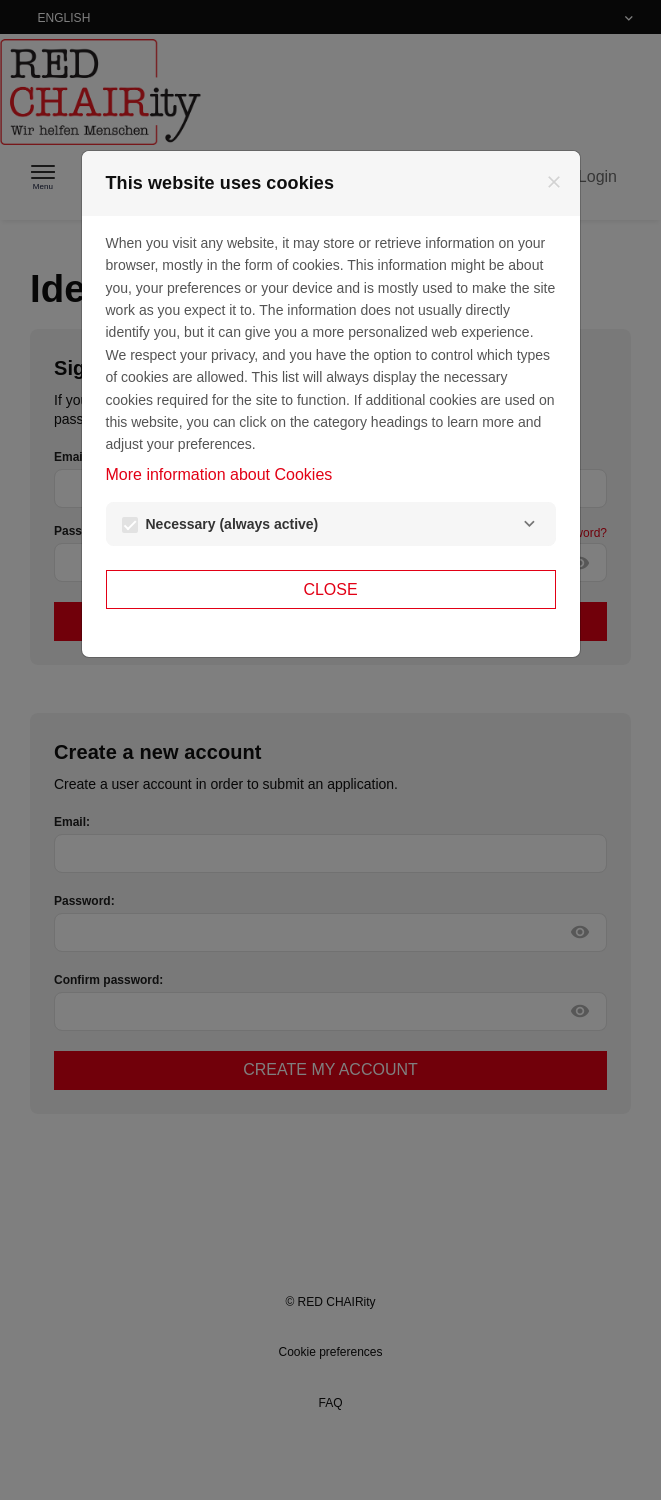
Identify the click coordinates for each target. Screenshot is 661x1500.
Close (330, 589)
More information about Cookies (219, 474)
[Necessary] (530, 524)
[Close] (554, 182)
